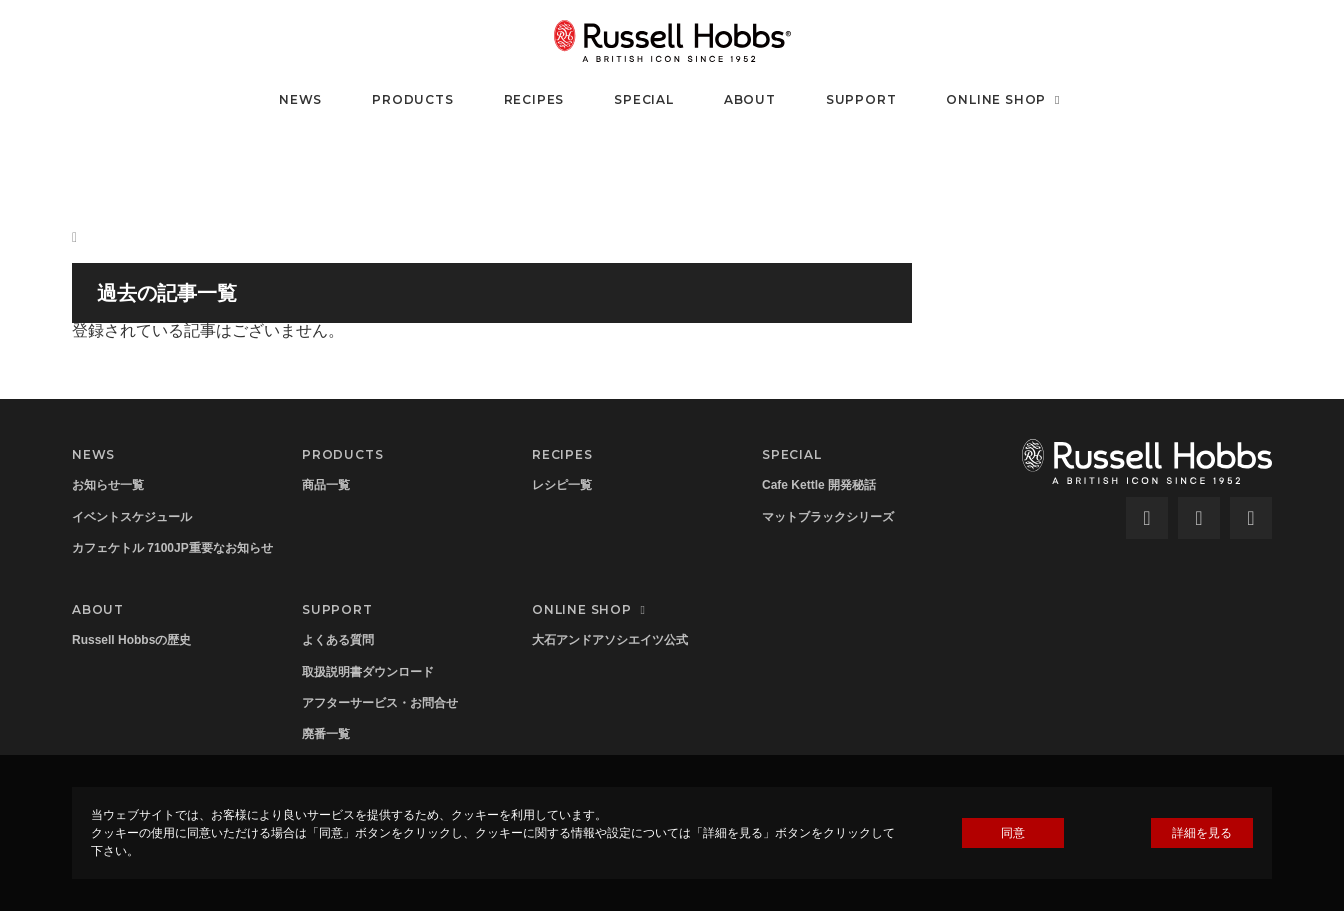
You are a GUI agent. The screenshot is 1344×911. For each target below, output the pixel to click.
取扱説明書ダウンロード (368, 672)
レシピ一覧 (562, 485)
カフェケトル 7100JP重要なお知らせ (172, 548)
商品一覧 (326, 485)
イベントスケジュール (132, 517)
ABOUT (750, 99)
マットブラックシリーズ (828, 517)
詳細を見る (1202, 833)
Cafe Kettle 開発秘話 (819, 485)
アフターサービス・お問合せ (380, 703)
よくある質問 (338, 640)
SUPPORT (861, 99)
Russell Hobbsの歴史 (131, 640)
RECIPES (534, 99)
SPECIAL (644, 99)
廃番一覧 (326, 734)
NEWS (300, 99)
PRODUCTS (412, 99)
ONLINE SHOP (1005, 99)
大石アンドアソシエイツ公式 (610, 640)
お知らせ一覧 (108, 485)
